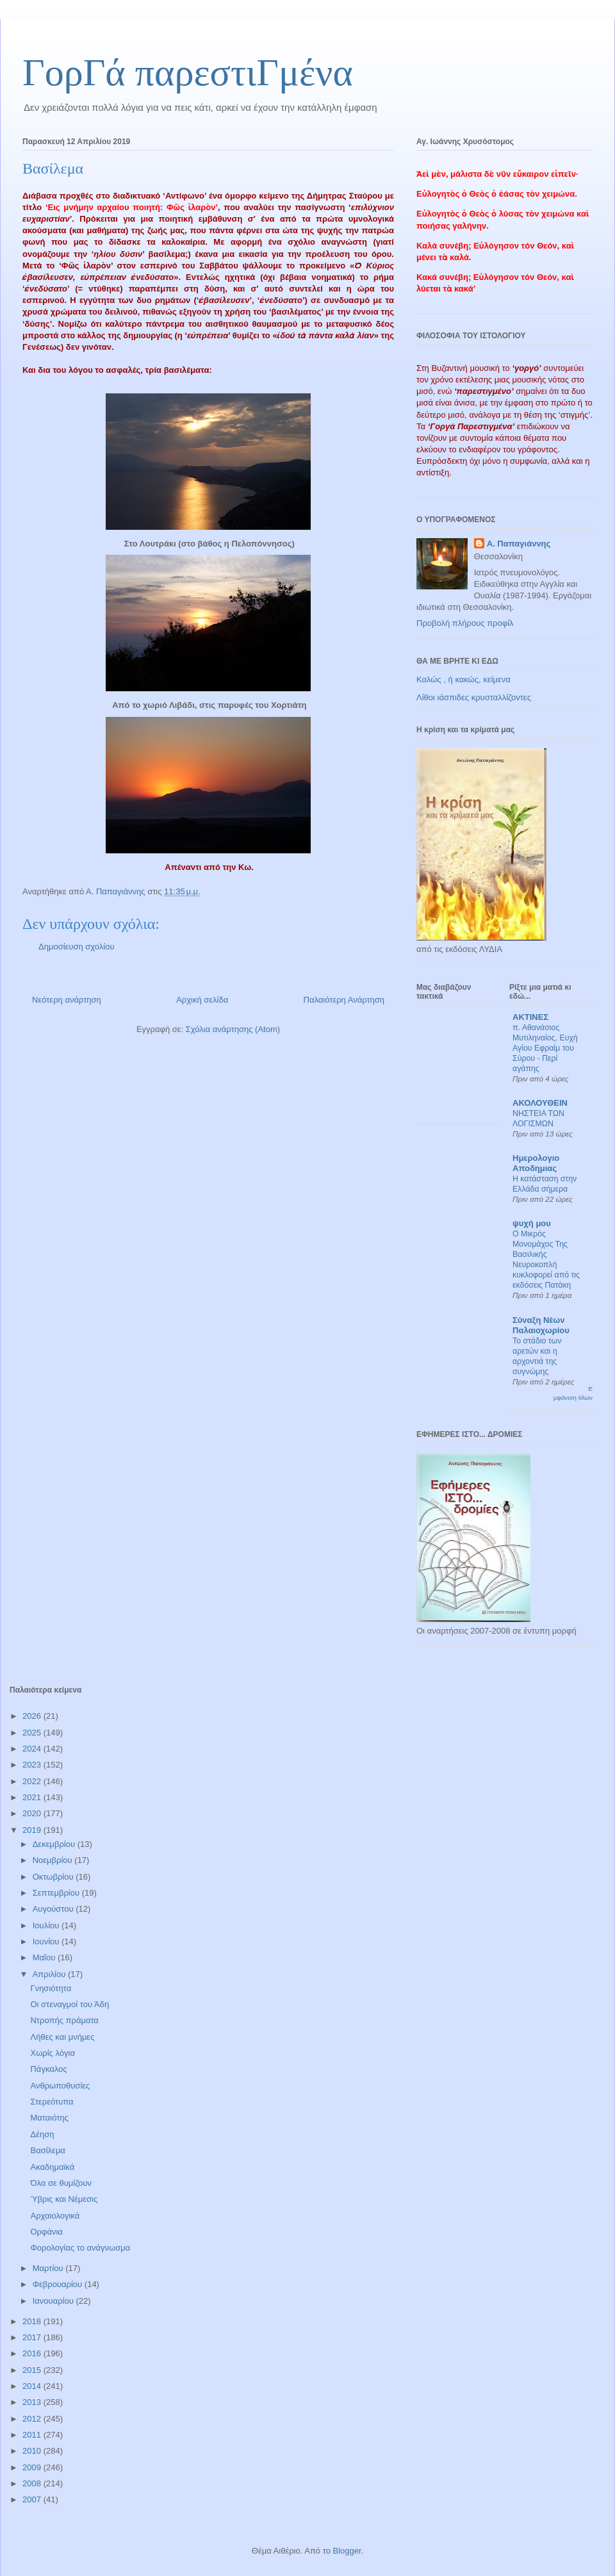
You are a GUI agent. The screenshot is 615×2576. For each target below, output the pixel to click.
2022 (33, 1781)
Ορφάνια (46, 2231)
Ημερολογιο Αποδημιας (535, 1163)
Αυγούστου (54, 1909)
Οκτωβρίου (54, 1877)
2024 (33, 1748)
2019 (33, 1830)
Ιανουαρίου (54, 2301)
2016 (33, 2353)
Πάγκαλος (48, 2069)
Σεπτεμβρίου (57, 1893)
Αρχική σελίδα (202, 1000)
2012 (33, 2419)
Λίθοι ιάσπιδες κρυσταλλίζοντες (473, 697)
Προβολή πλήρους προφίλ (465, 623)
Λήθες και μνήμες (62, 2037)
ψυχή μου (531, 1223)
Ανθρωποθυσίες (60, 2085)
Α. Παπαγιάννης (519, 543)
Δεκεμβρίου (55, 1844)
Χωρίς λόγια (52, 2053)
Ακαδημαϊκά (52, 2167)
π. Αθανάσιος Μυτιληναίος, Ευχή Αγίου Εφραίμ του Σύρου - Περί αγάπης (545, 1048)
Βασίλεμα (47, 2150)
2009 (33, 2467)
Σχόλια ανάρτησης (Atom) (233, 1029)
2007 (33, 2499)
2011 (33, 2435)
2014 (33, 2386)
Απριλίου (50, 1974)
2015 (33, 2370)
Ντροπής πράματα (64, 2020)
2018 (33, 2321)
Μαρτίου (49, 2268)
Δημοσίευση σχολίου (76, 946)
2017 (33, 2337)
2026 (33, 1716)
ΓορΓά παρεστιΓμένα (187, 72)
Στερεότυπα (51, 2101)
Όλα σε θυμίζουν (60, 2183)
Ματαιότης (49, 2117)
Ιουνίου (47, 1941)
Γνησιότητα (50, 1988)
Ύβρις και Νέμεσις (63, 2199)
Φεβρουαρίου (59, 2284)
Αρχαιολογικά (54, 2215)
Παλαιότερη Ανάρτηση (344, 1000)
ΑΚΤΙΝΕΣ (530, 1017)
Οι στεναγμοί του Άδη (69, 2004)
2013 (33, 2402)
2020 (33, 1813)
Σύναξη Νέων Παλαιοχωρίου (541, 1325)
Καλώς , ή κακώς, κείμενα (463, 679)
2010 (33, 2451)
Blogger (346, 2550)
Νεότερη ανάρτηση (66, 1000)
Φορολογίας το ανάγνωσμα (80, 2247)
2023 (33, 1764)
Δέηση (42, 2134)
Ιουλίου (47, 1925)
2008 (33, 2483)
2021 (33, 1797)
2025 (33, 1732)
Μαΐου (45, 1957)
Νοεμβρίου (54, 1860)
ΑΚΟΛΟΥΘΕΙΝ (540, 1103)
